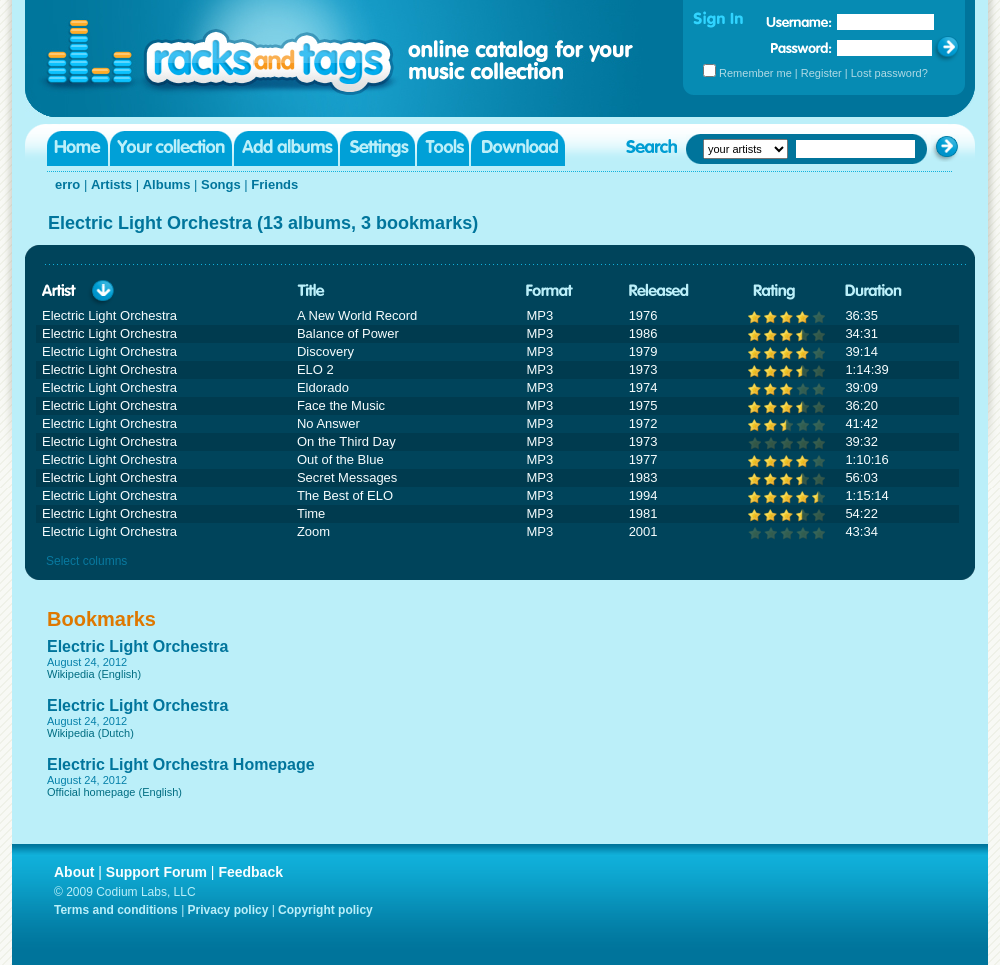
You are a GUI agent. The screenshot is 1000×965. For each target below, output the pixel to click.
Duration (873, 291)
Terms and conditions (116, 910)
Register (821, 73)
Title (311, 291)
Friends (274, 184)
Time (311, 513)
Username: (799, 22)
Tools (443, 148)
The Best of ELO (345, 495)
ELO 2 (315, 369)
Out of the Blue (340, 459)
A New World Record (357, 315)
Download (518, 148)
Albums (167, 184)
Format (549, 291)
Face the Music (341, 405)
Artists (111, 184)
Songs (221, 184)
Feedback (250, 872)
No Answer (328, 423)
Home (77, 148)
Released (659, 291)
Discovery (325, 351)
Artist (59, 291)
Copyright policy (325, 910)
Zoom (313, 531)
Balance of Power (348, 333)
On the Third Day (346, 441)
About (74, 872)
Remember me (755, 73)
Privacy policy (228, 910)
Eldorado (323, 387)
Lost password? (889, 73)
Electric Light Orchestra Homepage (181, 764)
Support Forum (156, 872)
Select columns (86, 561)
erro (67, 184)
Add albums (286, 148)
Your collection (171, 148)
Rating (774, 291)
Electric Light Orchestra (137, 646)
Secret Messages (347, 477)
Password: (801, 47)
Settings (377, 148)
